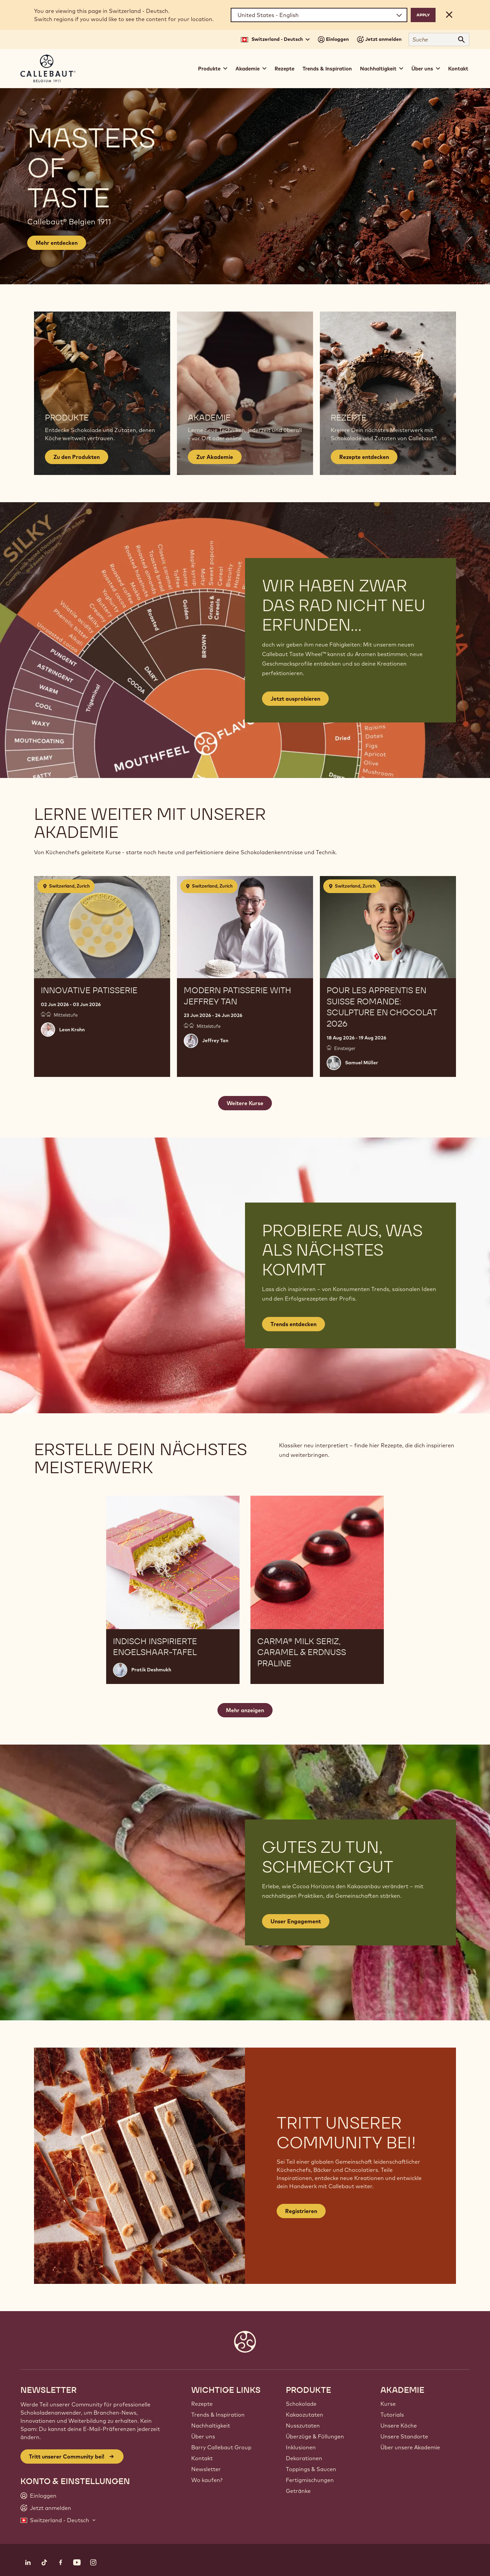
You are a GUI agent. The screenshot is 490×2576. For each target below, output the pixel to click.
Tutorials (392, 2414)
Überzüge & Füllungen (315, 2436)
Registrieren (301, 2211)
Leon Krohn (72, 1030)
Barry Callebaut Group (221, 2447)
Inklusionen (301, 2447)
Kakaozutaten (304, 2414)
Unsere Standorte (404, 2436)
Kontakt (458, 68)
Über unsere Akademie (410, 2447)
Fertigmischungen (310, 2480)
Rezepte (284, 68)
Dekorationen (304, 2458)
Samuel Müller (361, 1063)
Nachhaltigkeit (210, 2425)
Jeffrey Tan (215, 1040)
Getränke (298, 2490)
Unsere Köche (398, 2425)
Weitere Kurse (245, 1103)
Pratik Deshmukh (151, 1670)
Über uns (203, 2436)
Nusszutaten (303, 2425)
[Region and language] (319, 15)
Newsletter (206, 2469)
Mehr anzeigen (245, 1710)
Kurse (388, 2403)
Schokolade (301, 2403)
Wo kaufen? (207, 2480)
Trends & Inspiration (327, 68)
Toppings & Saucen (311, 2469)
